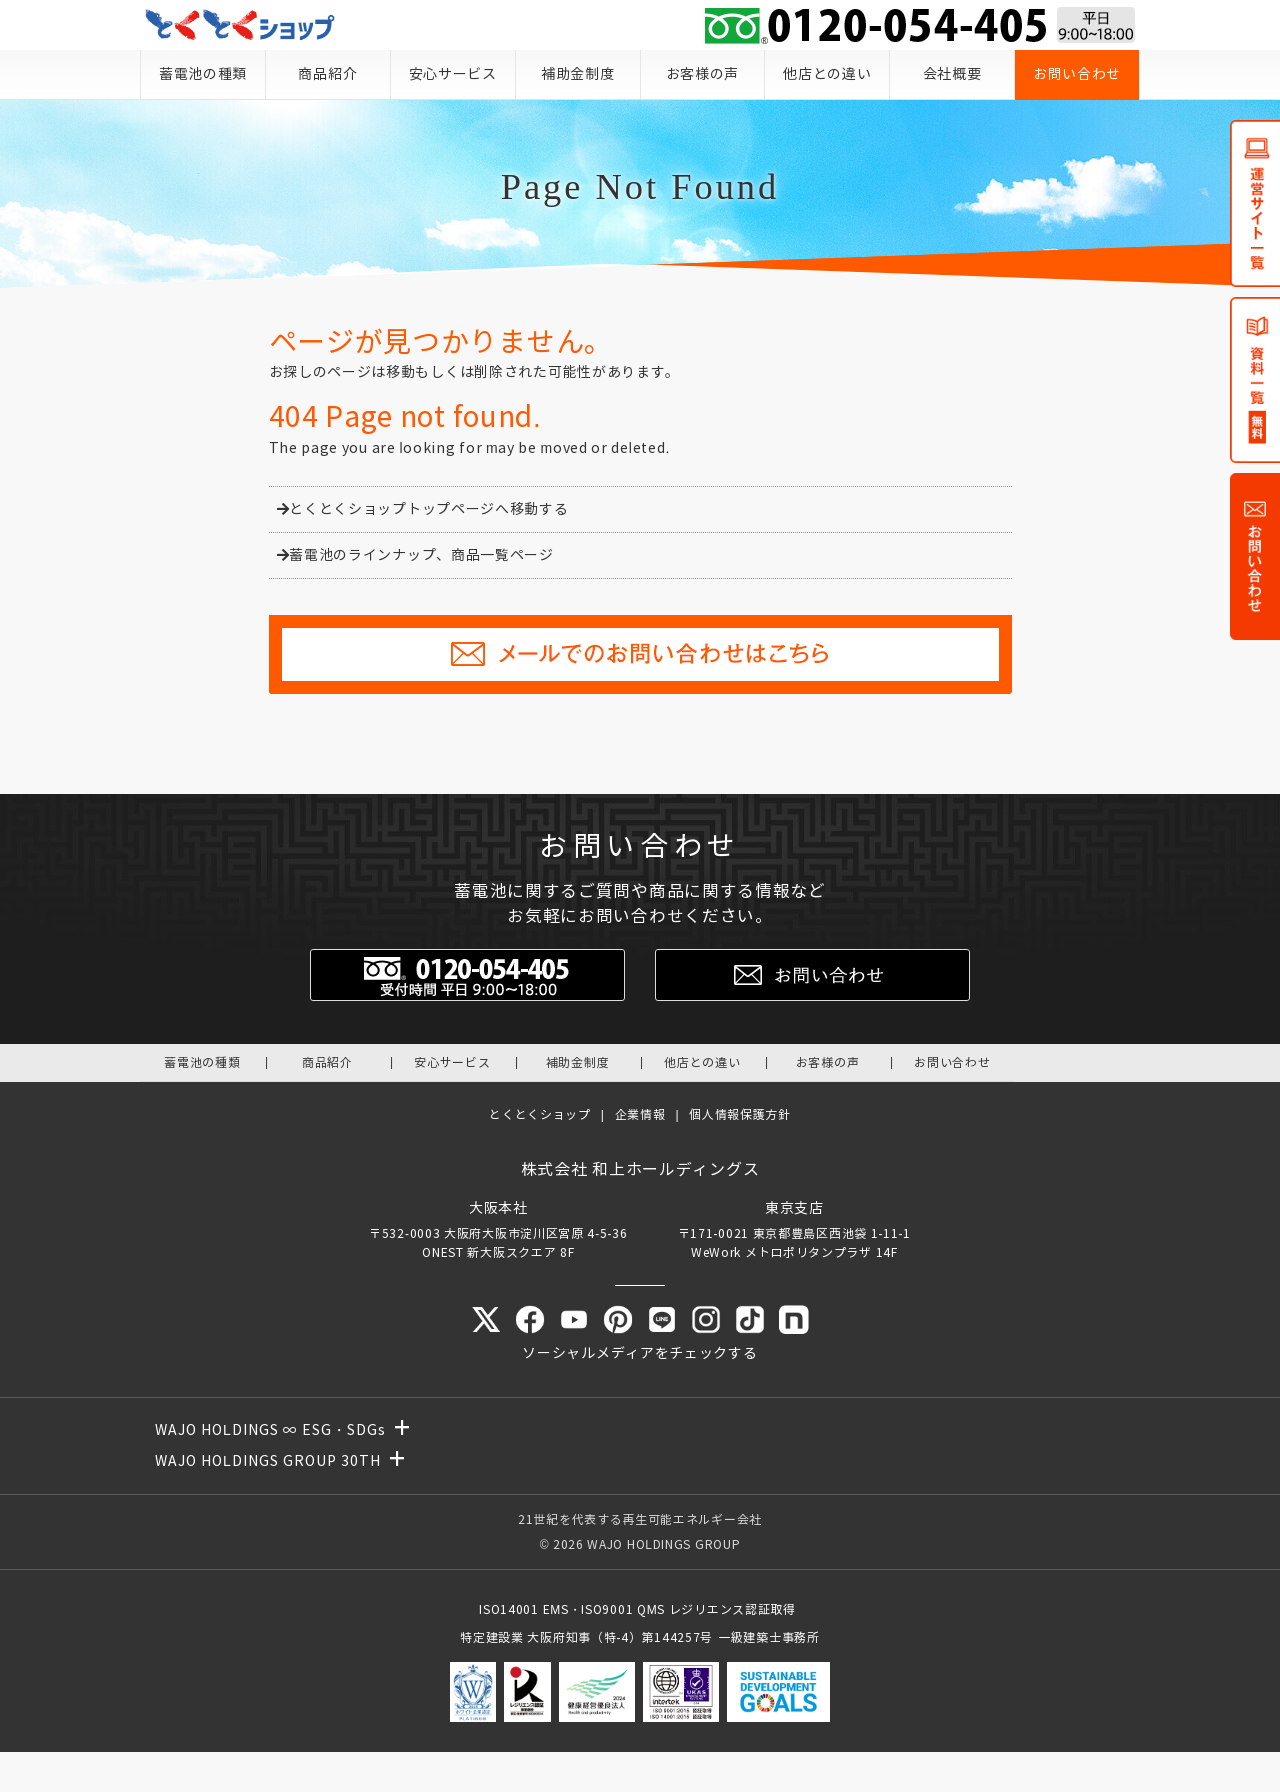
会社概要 (952, 74)
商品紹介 (327, 74)
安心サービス (453, 74)
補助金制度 (578, 74)
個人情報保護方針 (740, 1114)
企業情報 (640, 1114)
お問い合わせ (1077, 74)
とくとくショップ (540, 1114)
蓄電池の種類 (203, 74)
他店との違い (827, 74)
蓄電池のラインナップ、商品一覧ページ (415, 555)
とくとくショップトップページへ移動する (423, 509)
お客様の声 (703, 74)
